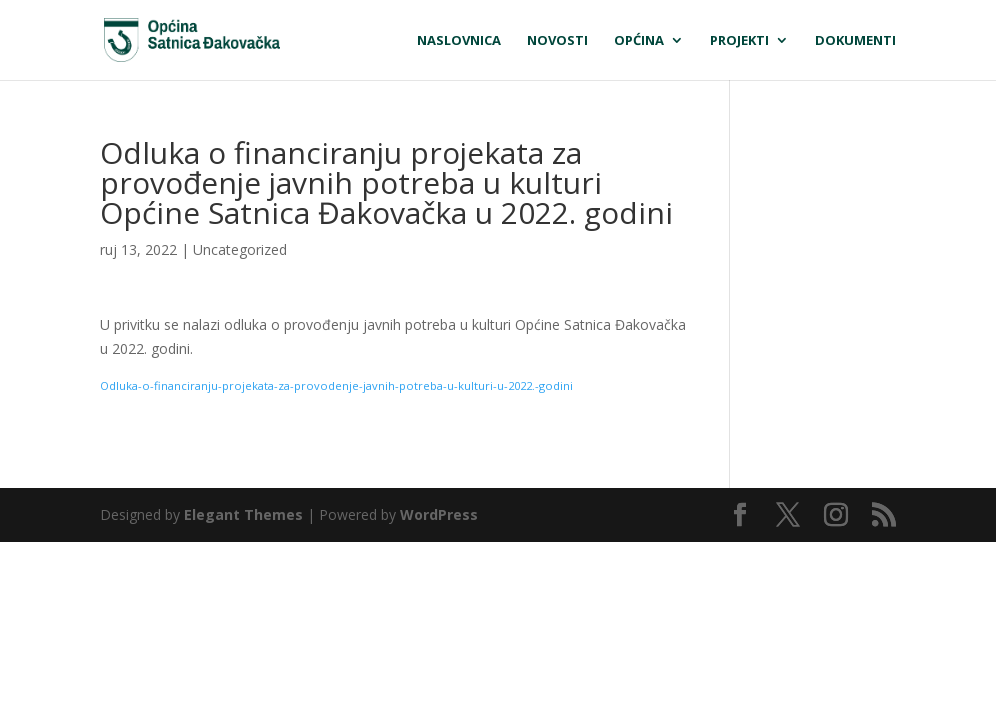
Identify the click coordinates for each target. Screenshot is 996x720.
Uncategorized (240, 249)
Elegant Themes (243, 514)
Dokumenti (855, 41)
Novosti (557, 41)
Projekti (739, 41)
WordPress (439, 514)
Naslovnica (459, 41)
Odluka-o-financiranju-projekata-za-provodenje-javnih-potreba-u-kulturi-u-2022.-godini (336, 385)
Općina (639, 41)
